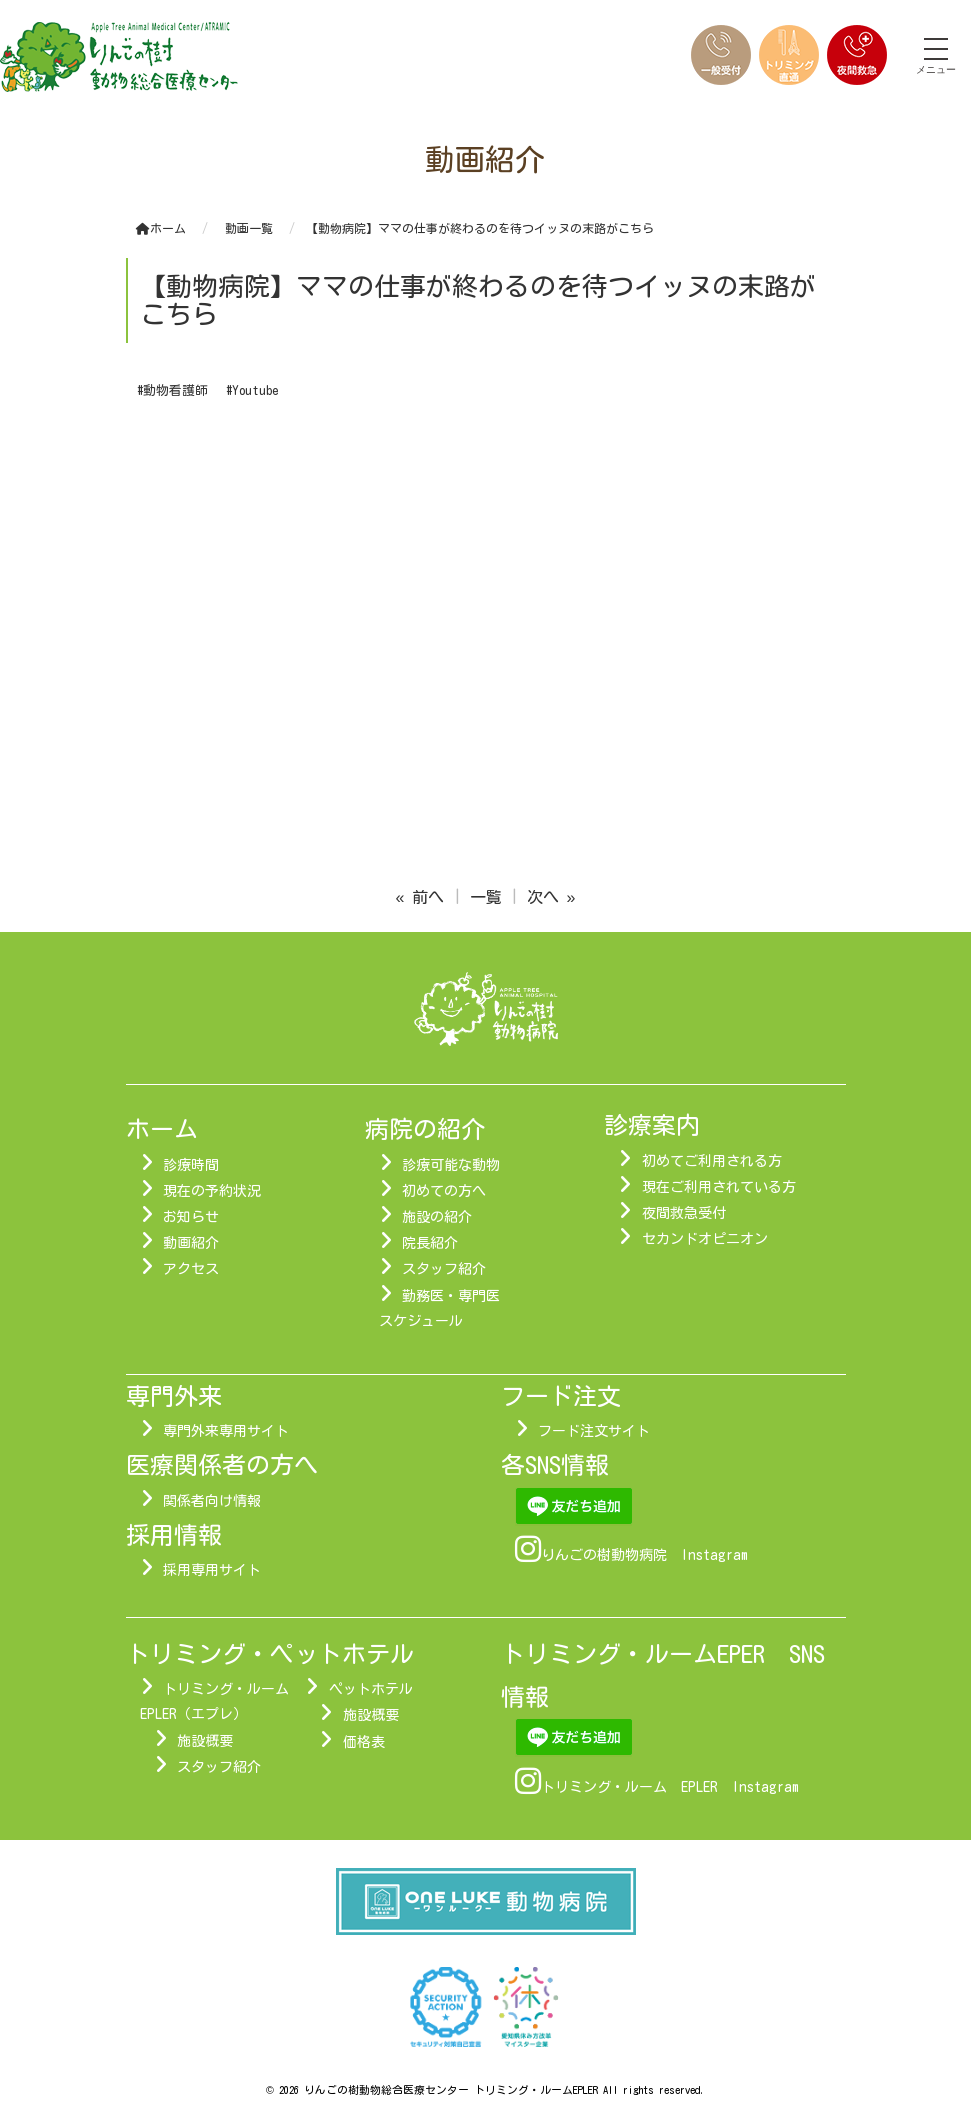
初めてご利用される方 (712, 1161)
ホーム (161, 228)
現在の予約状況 (212, 1191)
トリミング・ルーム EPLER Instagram (670, 1787)
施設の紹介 (437, 1217)
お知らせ (191, 1217)
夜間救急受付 (684, 1213)
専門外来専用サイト (226, 1431)
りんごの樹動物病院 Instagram (644, 1555)
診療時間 (191, 1165)
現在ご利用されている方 (719, 1187)
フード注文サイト (594, 1431)
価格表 (364, 1742)
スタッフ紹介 (444, 1269)
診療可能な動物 (451, 1165)
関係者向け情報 (212, 1501)
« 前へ (420, 897)
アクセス (191, 1269)
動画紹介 (191, 1243)
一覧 (486, 897)
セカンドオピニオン (705, 1239)
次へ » (551, 897)
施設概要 (205, 1741)
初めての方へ (444, 1191)
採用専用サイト (212, 1570)
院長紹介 (430, 1243)
